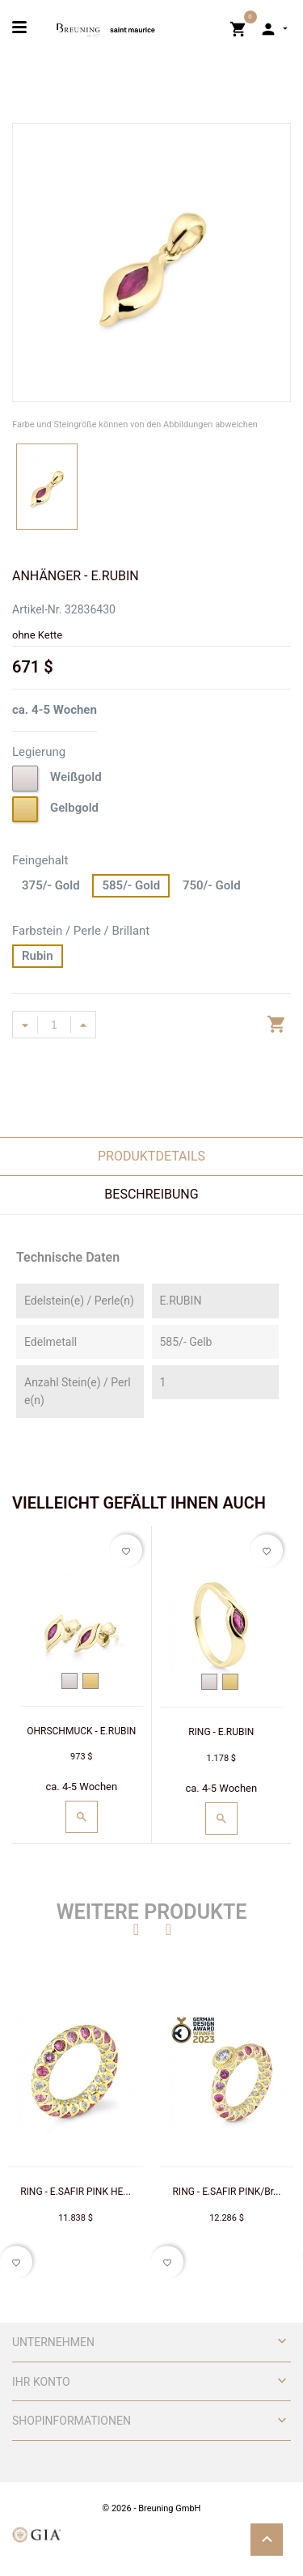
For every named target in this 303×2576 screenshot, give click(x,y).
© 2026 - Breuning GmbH (152, 2508)
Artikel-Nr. (36, 609)
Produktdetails (151, 1156)
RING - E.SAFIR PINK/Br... (226, 2191)
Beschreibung (151, 1194)
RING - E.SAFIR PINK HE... (75, 2191)
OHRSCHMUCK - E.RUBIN (81, 1731)
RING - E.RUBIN (221, 1732)
